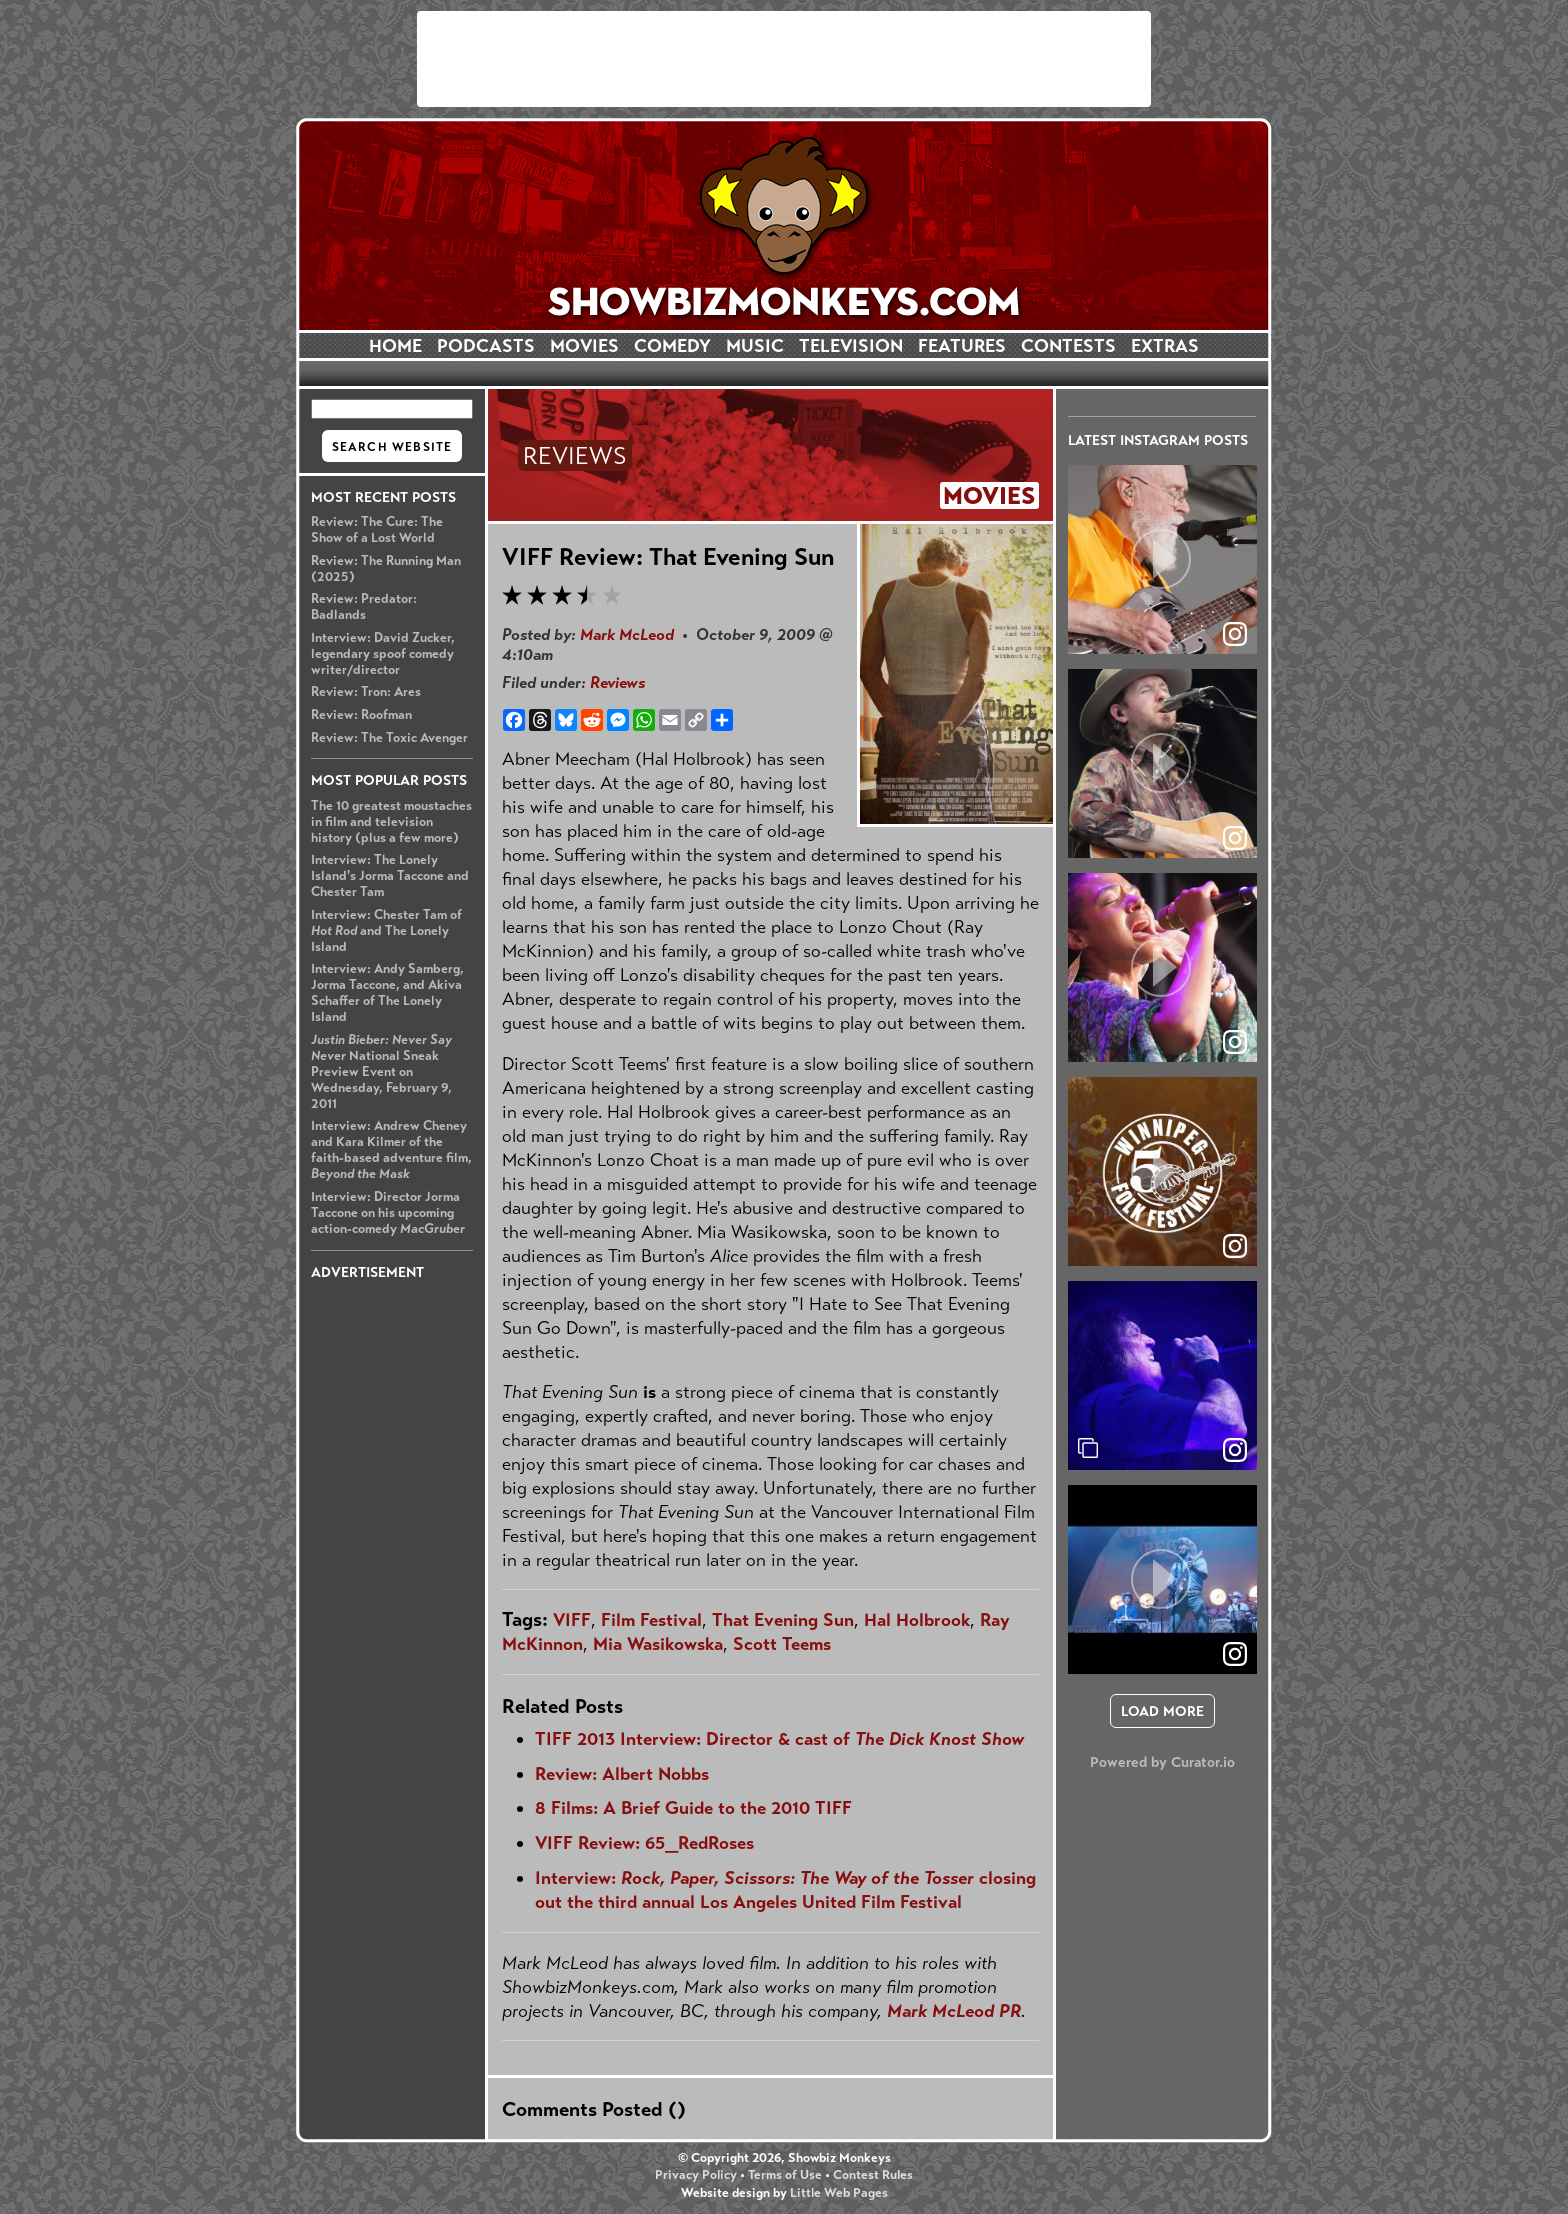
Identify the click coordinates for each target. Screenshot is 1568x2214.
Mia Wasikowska (658, 1644)
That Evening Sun (783, 1620)
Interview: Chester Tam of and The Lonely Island (386, 931)
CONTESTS (1068, 346)
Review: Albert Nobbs (622, 1774)
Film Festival (651, 1620)
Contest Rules (873, 2175)
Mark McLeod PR (954, 2011)
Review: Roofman (361, 715)
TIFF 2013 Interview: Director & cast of (779, 1739)
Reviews (617, 682)
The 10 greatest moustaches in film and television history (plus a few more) (391, 822)
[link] (1235, 1450)
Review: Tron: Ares (366, 692)
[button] (1162, 559)
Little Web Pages (839, 2193)
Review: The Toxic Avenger (389, 738)
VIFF (572, 1620)
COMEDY (672, 346)
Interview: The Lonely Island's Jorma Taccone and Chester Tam (390, 876)
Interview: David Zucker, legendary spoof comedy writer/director (383, 654)
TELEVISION (851, 346)
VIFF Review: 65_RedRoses (644, 1843)
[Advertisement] (784, 59)
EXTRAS (1165, 346)
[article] (1162, 559)
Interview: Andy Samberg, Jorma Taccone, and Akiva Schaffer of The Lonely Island (387, 993)
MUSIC (755, 346)
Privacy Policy (696, 2175)
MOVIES (584, 346)
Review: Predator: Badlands (364, 607)
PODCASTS (486, 346)
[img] (1162, 1375)
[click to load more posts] (1162, 1711)
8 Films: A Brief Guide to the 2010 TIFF (693, 1808)
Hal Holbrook (917, 1620)
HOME (395, 346)
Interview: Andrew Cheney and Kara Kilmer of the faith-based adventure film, (391, 1150)
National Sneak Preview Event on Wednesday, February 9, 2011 (381, 1072)
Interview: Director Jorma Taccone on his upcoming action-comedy (388, 1213)
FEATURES (962, 346)
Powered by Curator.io (1162, 1762)
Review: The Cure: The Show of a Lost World (377, 530)
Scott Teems (782, 1644)
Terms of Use (785, 2175)
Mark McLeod (627, 634)
